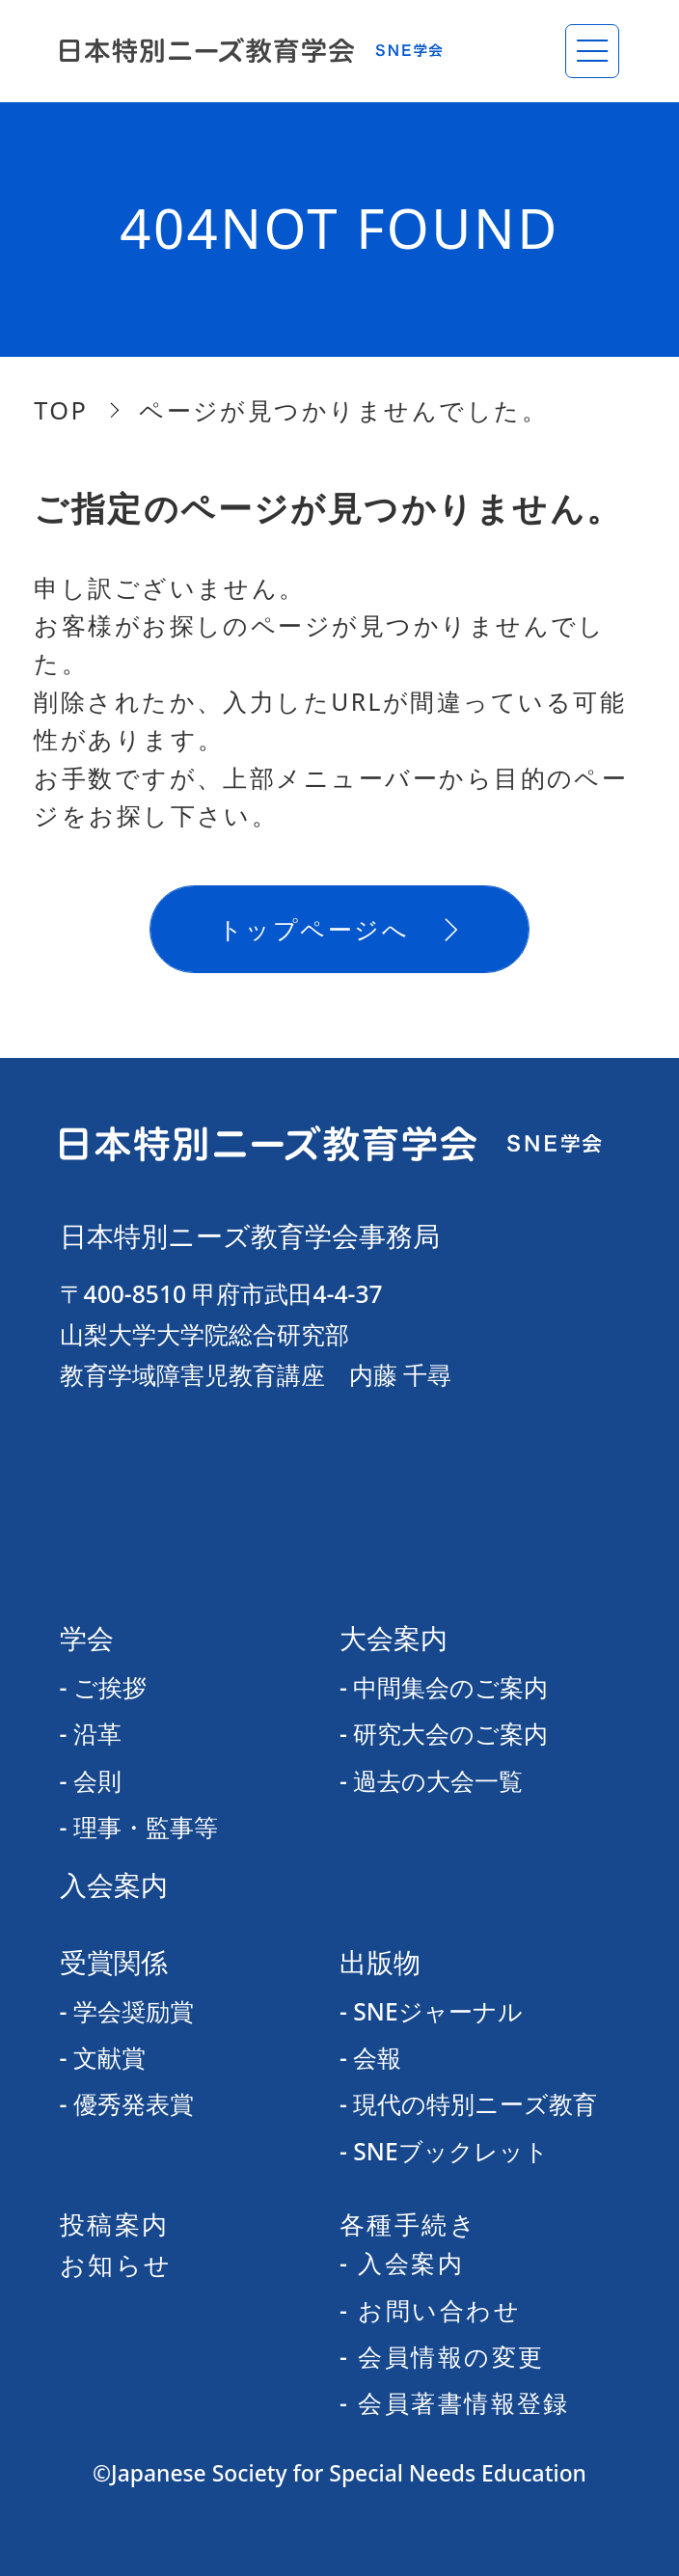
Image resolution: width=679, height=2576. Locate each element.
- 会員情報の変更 (442, 2357)
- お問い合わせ (430, 2310)
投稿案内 (115, 2224)
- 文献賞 (103, 2058)
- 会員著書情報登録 (455, 2403)
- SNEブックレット (444, 2151)
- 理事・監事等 (139, 1827)
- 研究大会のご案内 (444, 1733)
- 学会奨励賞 (127, 2011)
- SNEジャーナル (431, 2011)
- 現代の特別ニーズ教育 (468, 2104)
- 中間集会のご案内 (444, 1687)
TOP (61, 409)
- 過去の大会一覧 (431, 1781)
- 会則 (91, 1781)
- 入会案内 (402, 2263)
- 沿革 (91, 1733)
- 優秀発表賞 (127, 2104)
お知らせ (116, 2264)
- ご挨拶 (103, 1687)
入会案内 (114, 1884)
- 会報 (370, 2058)
